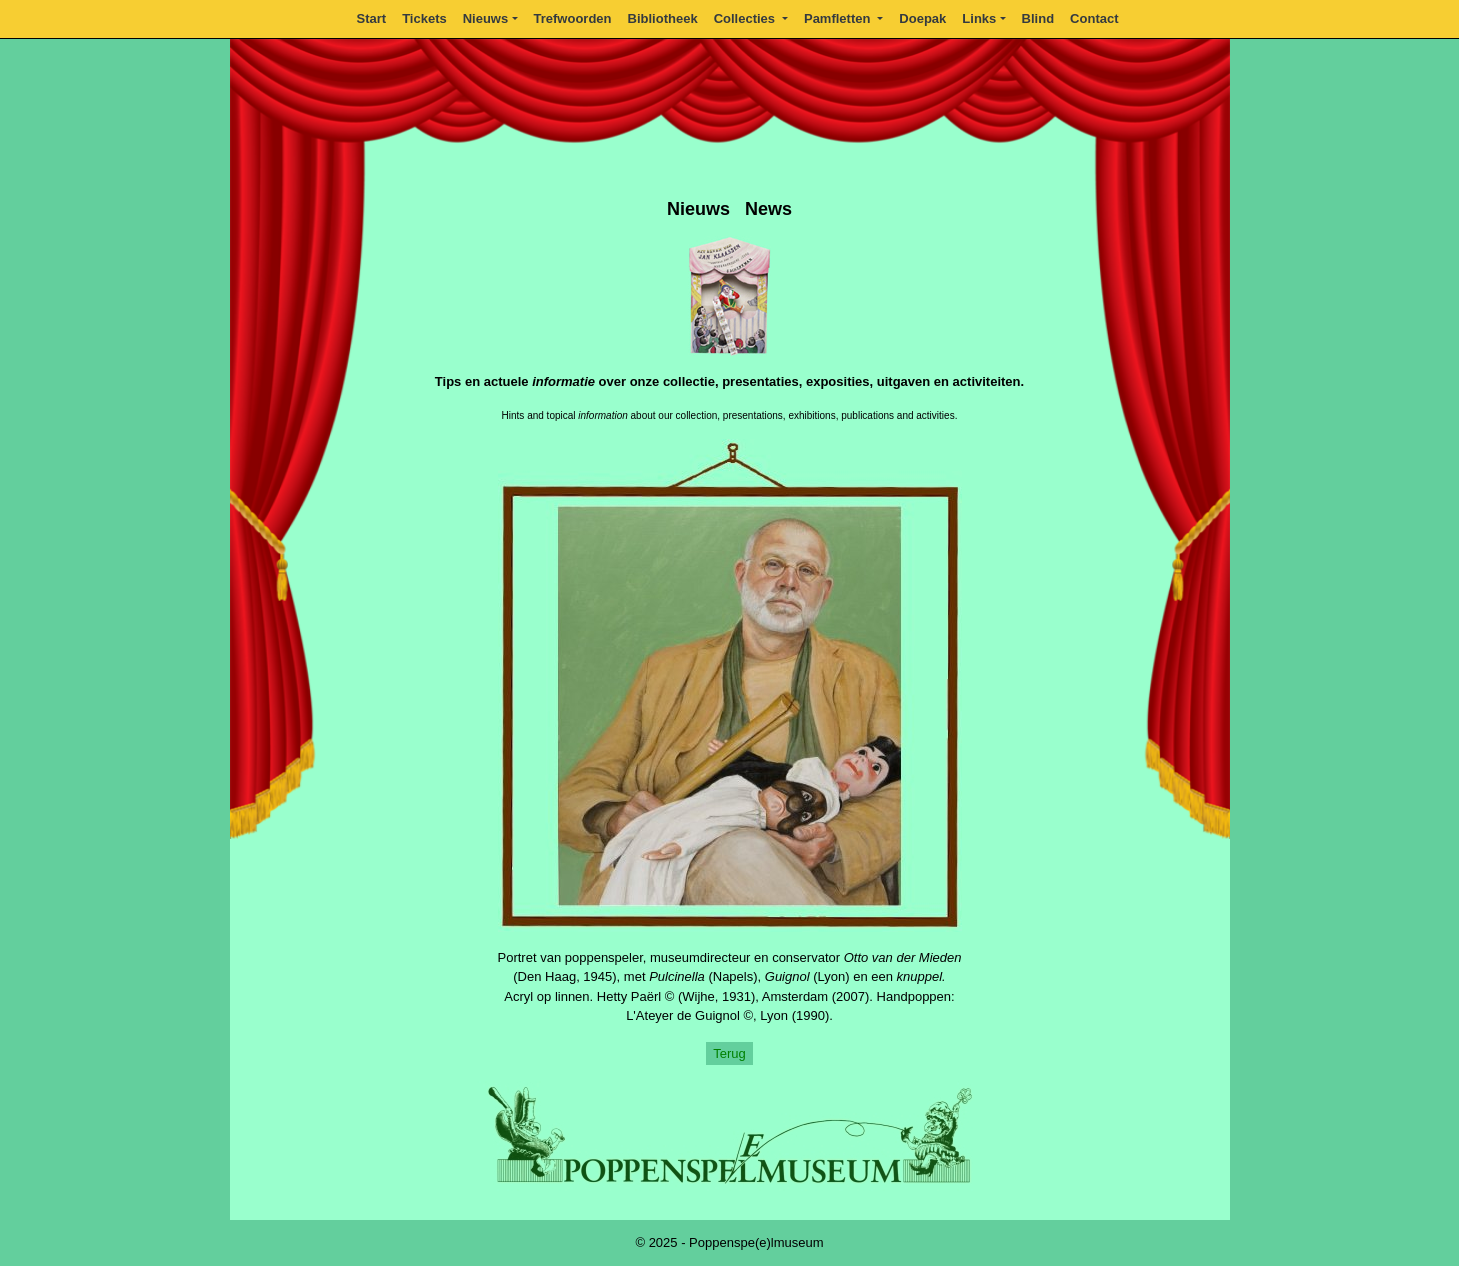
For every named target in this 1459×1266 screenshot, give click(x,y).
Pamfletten (839, 18)
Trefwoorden (573, 18)
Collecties (746, 18)
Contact (1094, 18)
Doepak (922, 18)
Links (979, 18)
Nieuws (486, 18)
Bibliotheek (663, 18)
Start (372, 18)
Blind (1038, 18)
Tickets (424, 18)
